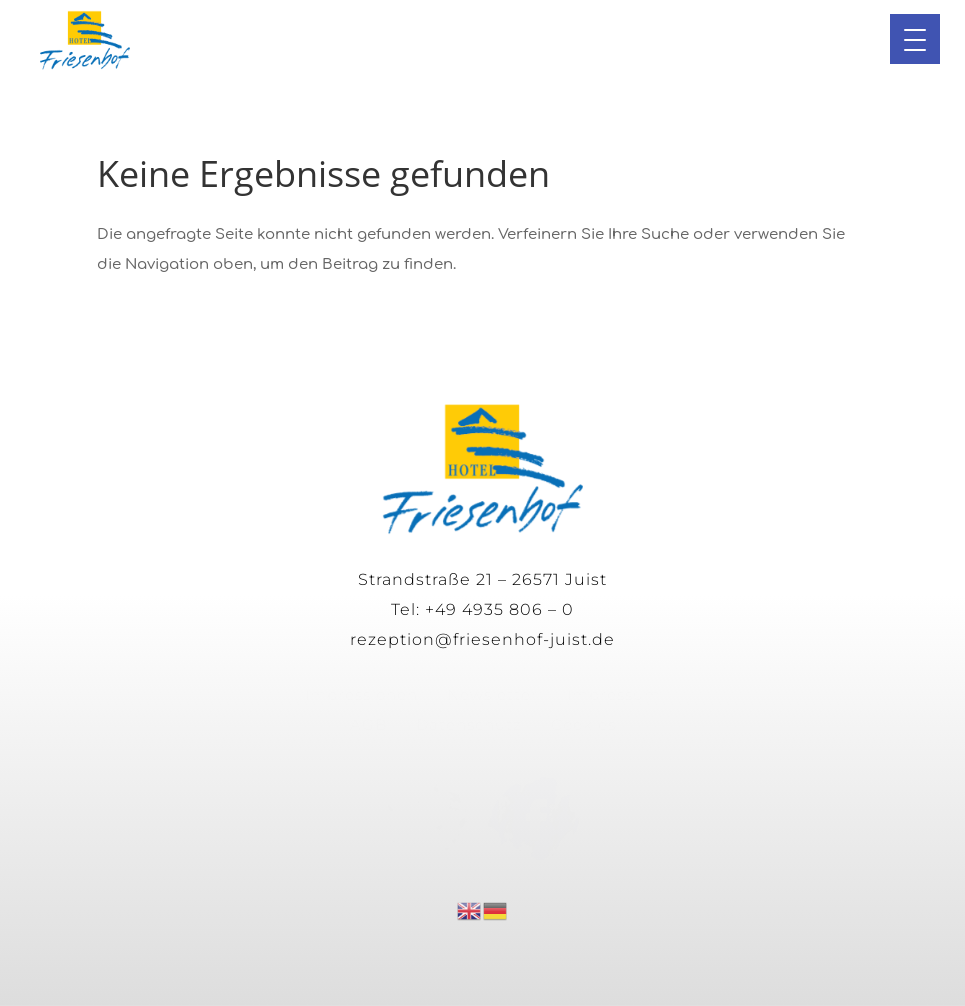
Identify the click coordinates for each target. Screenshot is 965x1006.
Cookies (583, 724)
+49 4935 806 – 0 (499, 609)
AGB (368, 724)
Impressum (614, 694)
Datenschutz (469, 724)
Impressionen (361, 694)
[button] (915, 39)
